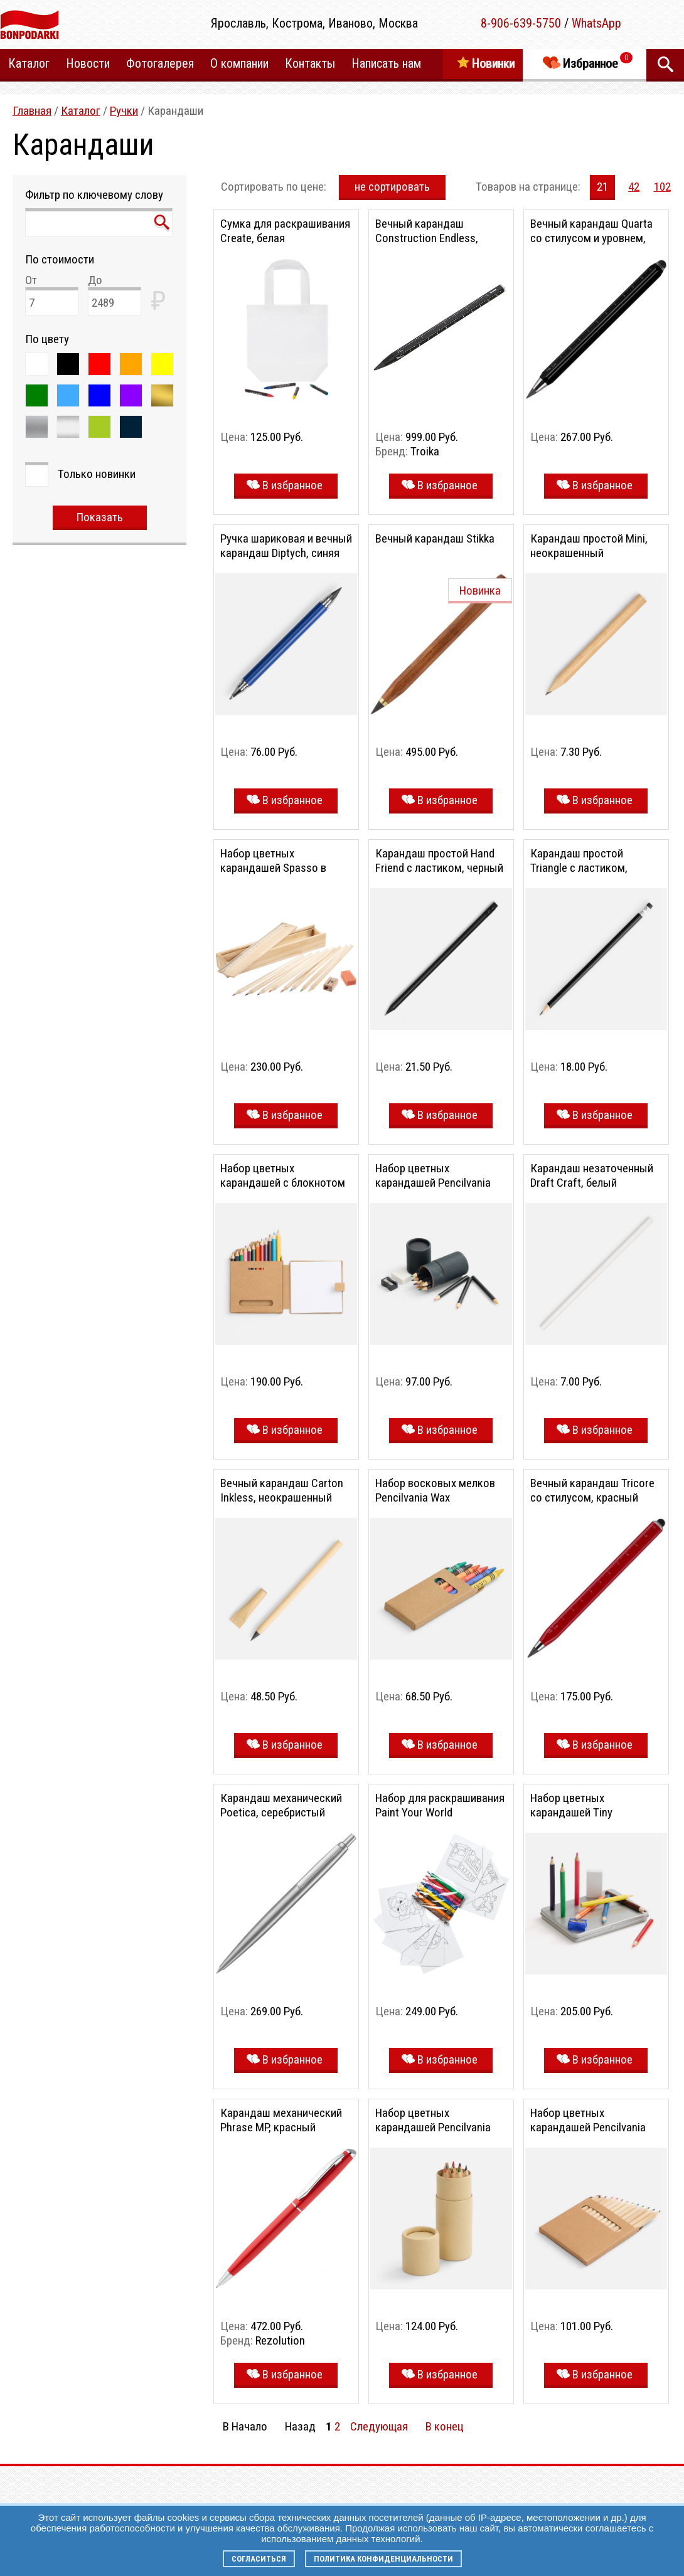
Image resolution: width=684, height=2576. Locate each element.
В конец (444, 2426)
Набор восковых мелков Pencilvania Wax (435, 1490)
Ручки (124, 110)
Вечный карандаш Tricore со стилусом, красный (592, 1490)
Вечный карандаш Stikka (434, 538)
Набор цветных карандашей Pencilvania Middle (588, 2127)
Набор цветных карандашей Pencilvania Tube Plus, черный (433, 1182)
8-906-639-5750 (521, 23)
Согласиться (259, 2558)
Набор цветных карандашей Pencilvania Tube (433, 2127)
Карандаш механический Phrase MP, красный (281, 2120)
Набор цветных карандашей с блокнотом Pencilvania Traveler (282, 1182)
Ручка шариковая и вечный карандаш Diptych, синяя (286, 545)
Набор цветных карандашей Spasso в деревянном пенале (273, 867)
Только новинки (97, 474)
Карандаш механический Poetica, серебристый (281, 1805)
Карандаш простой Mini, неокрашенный (589, 545)
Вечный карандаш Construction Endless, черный (426, 238)
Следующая (379, 2426)
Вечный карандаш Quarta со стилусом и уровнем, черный (591, 238)
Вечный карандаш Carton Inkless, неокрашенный (281, 1490)
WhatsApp (596, 23)
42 (633, 186)
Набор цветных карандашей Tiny (571, 1805)
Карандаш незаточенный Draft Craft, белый (591, 1175)
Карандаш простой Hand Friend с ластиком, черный (439, 860)
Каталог (80, 110)
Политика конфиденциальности (383, 2558)
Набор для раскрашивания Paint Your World (440, 1805)
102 (662, 186)
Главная (32, 110)
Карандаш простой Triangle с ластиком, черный (579, 867)
